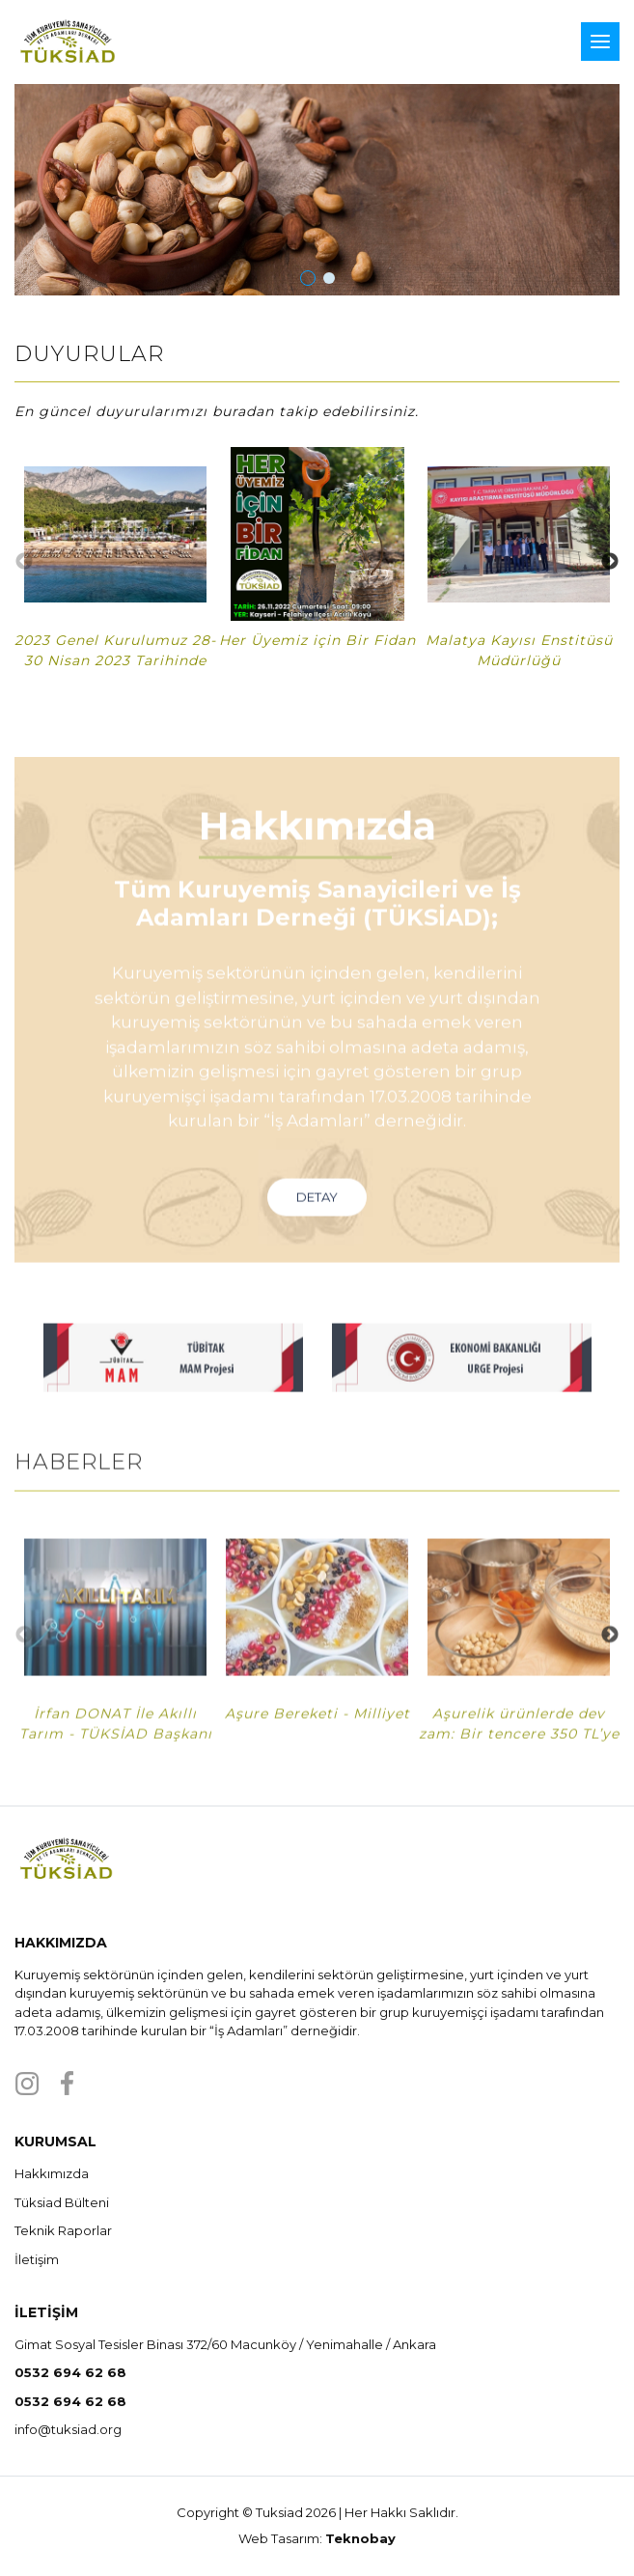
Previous (24, 562)
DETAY (317, 1229)
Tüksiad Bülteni (61, 2202)
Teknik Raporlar (63, 2230)
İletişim (36, 2259)
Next (610, 562)
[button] (308, 278)
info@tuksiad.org (68, 2429)
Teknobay (360, 2538)
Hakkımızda (51, 2173)
